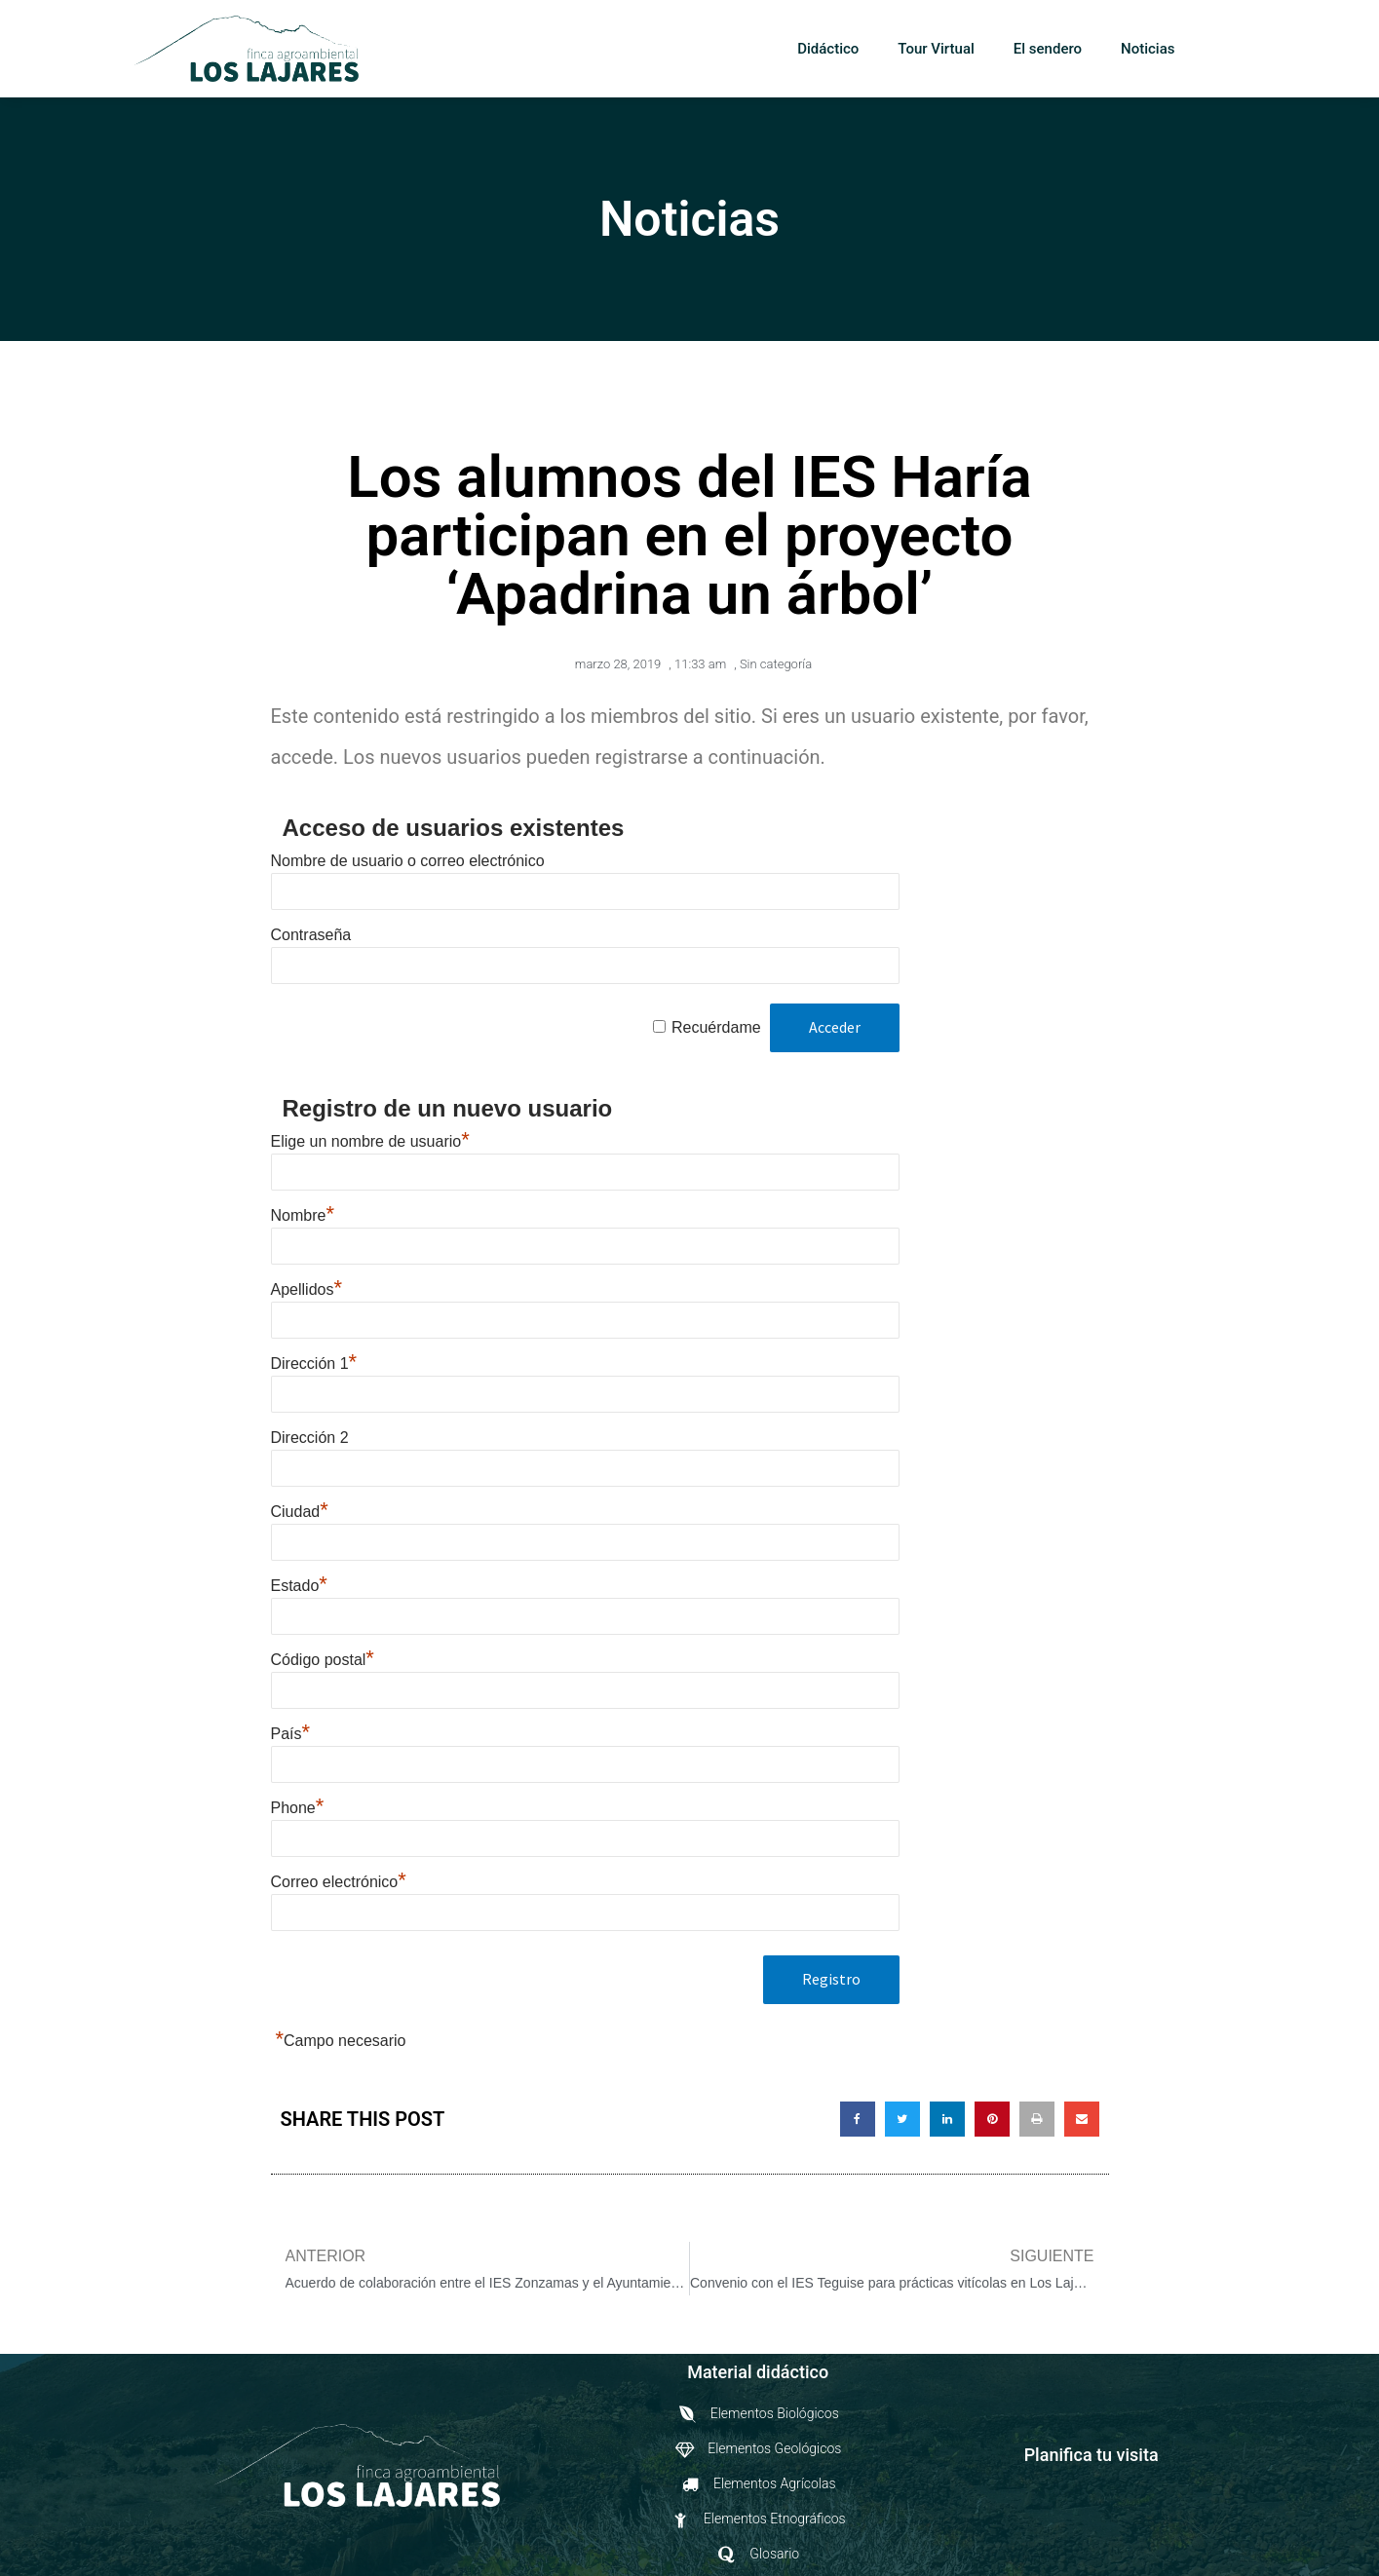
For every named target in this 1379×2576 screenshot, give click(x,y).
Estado (299, 1585)
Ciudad (299, 1511)
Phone (298, 1807)
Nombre (302, 1215)
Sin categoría (776, 664)
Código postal (322, 1659)
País (291, 1733)
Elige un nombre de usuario (370, 1141)
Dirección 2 (310, 1437)
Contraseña (311, 935)
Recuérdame (716, 1027)
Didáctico (828, 48)
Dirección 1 (314, 1363)
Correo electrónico (338, 1882)
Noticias (1147, 48)
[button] (1225, 49)
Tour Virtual (936, 48)
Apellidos (307, 1289)
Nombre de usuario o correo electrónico (408, 860)
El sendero (1048, 48)
